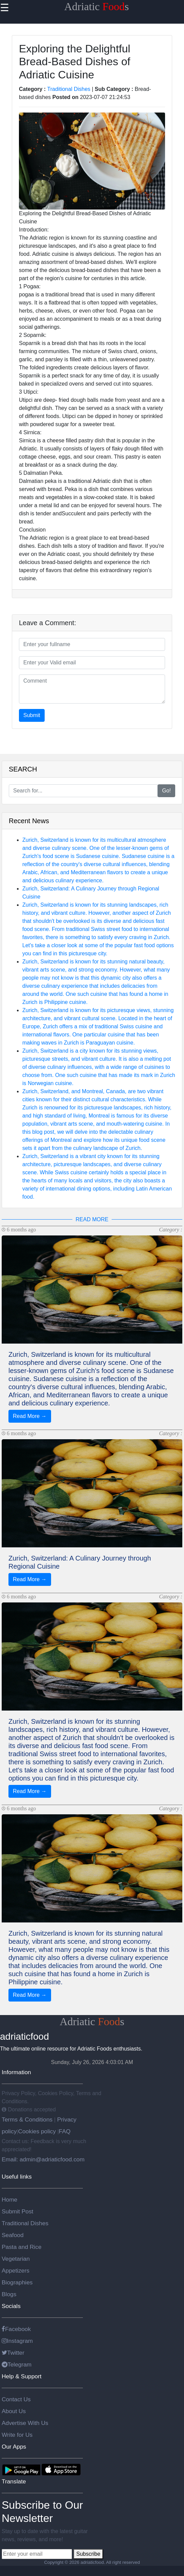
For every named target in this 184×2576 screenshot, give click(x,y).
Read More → (30, 1416)
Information (16, 2072)
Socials (11, 2306)
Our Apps (14, 2446)
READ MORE (92, 1219)
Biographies (17, 2282)
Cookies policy (37, 2131)
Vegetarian (16, 2258)
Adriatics (96, 6)
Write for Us (17, 2434)
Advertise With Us (25, 2423)
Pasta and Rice (22, 2246)
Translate (14, 2481)
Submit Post (17, 2211)
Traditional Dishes (68, 89)
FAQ (65, 2131)
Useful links (17, 2176)
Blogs (9, 2294)
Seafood (13, 2235)
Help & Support (22, 2376)
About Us (14, 2411)
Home (9, 2199)
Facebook (16, 2329)
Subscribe (88, 2554)
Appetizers (15, 2270)
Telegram (16, 2364)
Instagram (17, 2340)
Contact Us (16, 2399)
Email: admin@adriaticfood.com (43, 2159)
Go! (166, 790)
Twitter (13, 2352)
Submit (31, 715)
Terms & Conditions (28, 2119)
